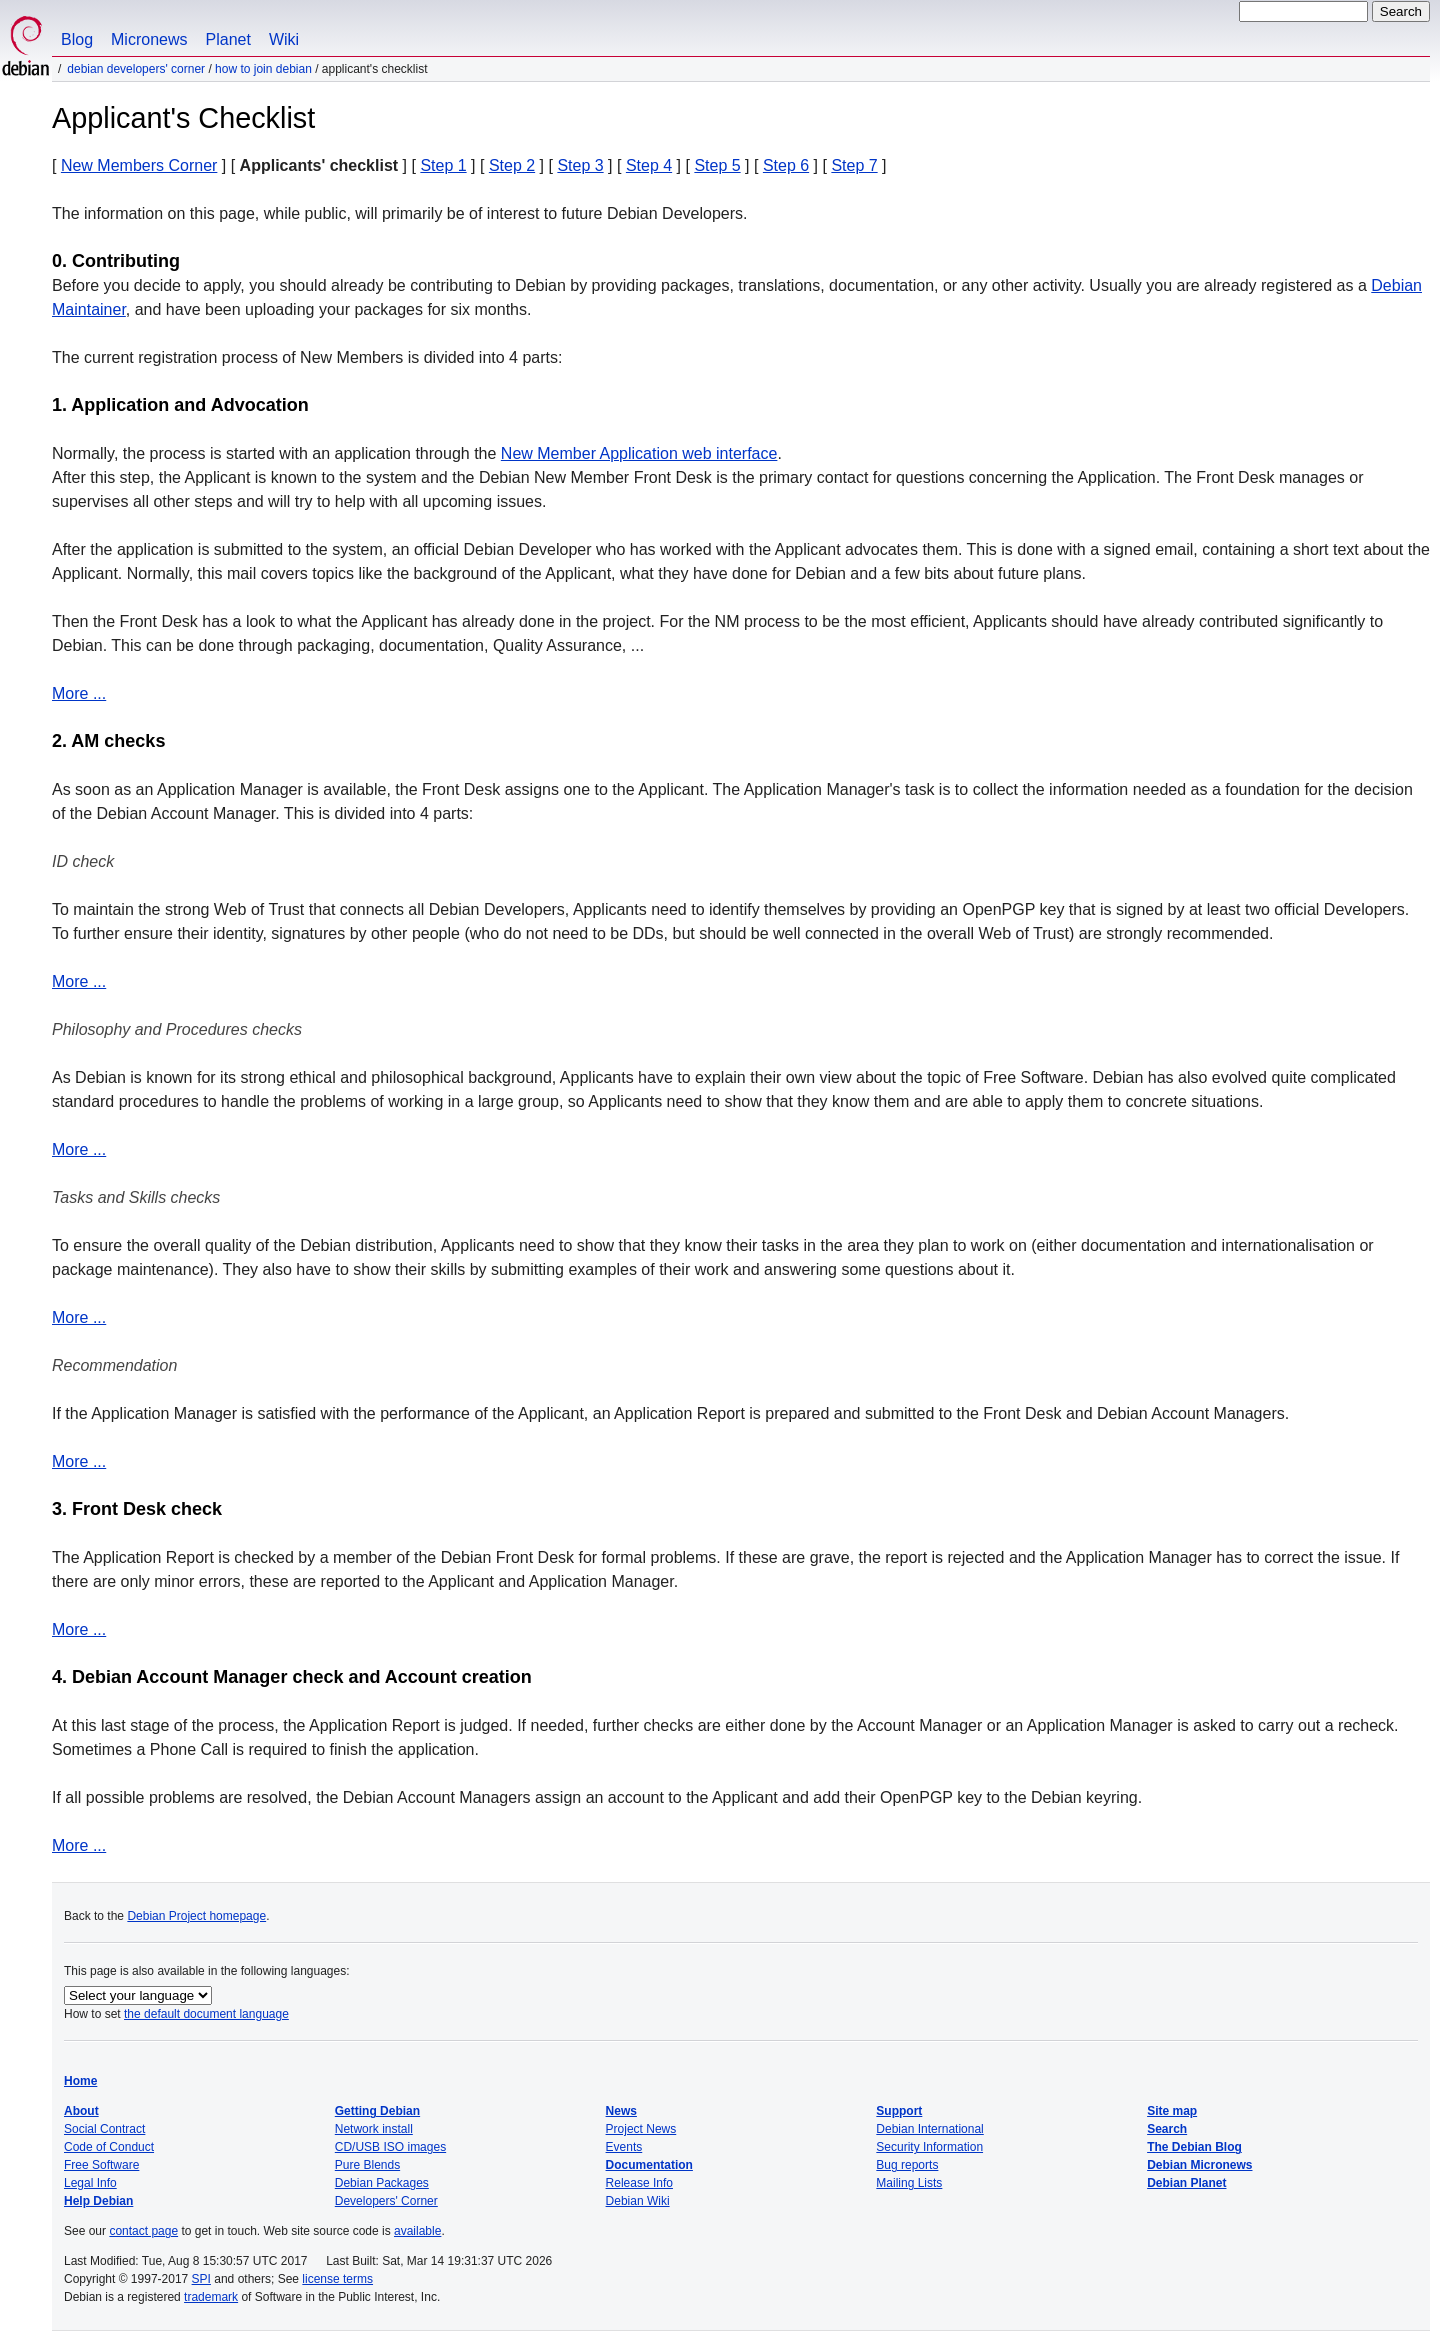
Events (624, 2147)
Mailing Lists (909, 2183)
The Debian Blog (1194, 2147)
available (417, 2231)
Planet (228, 39)
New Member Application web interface (639, 453)
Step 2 (512, 165)
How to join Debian (263, 69)
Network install (374, 2129)
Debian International (929, 2129)
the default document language (206, 2014)
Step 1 (443, 165)
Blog (77, 39)
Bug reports (907, 2165)
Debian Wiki (638, 2201)
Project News (641, 2129)
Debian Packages (382, 2183)
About (81, 2111)
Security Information (929, 2147)
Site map (1172, 2111)
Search (1167, 2129)
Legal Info (90, 2183)
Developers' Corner (386, 2201)
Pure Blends (367, 2165)
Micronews (149, 39)
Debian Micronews (1199, 2165)
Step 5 (717, 165)
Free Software (101, 2165)
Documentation (649, 2165)
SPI (201, 2279)
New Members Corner (139, 165)
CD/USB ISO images (390, 2147)
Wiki (284, 39)
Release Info (639, 2183)
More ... (79, 693)
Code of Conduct (109, 2147)
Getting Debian (377, 2111)
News (621, 2111)
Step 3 (580, 165)
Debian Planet (1186, 2183)
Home (80, 2081)
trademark (211, 2297)
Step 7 (854, 165)
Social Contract (104, 2129)
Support (899, 2111)
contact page (143, 2231)
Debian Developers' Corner (136, 69)
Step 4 (649, 165)
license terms (337, 2279)
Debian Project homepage (196, 1916)
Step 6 (786, 165)
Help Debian (98, 2201)
